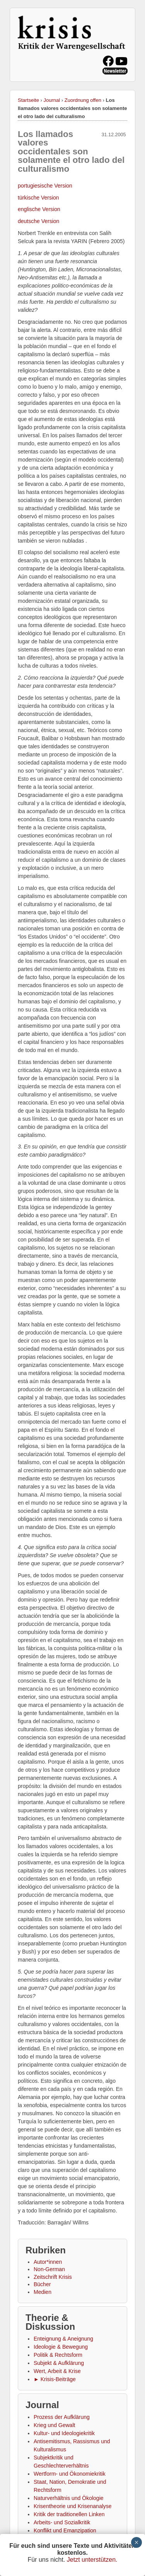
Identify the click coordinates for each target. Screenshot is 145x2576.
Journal (52, 100)
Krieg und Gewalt (54, 2425)
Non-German (49, 2269)
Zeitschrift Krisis (53, 2277)
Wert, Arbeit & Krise (57, 2371)
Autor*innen (48, 2262)
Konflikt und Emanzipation (65, 2530)
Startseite (28, 100)
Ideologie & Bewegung (61, 2347)
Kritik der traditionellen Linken (69, 2514)
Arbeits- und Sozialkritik (62, 2522)
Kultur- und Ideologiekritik (64, 2433)
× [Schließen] (136, 2542)
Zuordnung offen (83, 100)
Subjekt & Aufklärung (59, 2363)
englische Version (39, 209)
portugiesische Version (45, 186)
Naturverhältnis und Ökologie (69, 2498)
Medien (42, 2292)
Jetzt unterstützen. (92, 2559)
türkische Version (38, 198)
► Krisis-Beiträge (55, 2379)
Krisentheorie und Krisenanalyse (73, 2506)
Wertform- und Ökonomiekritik (70, 2474)
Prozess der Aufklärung (62, 2417)
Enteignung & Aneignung (63, 2339)
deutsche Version (38, 221)
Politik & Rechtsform (58, 2355)
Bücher (42, 2284)
